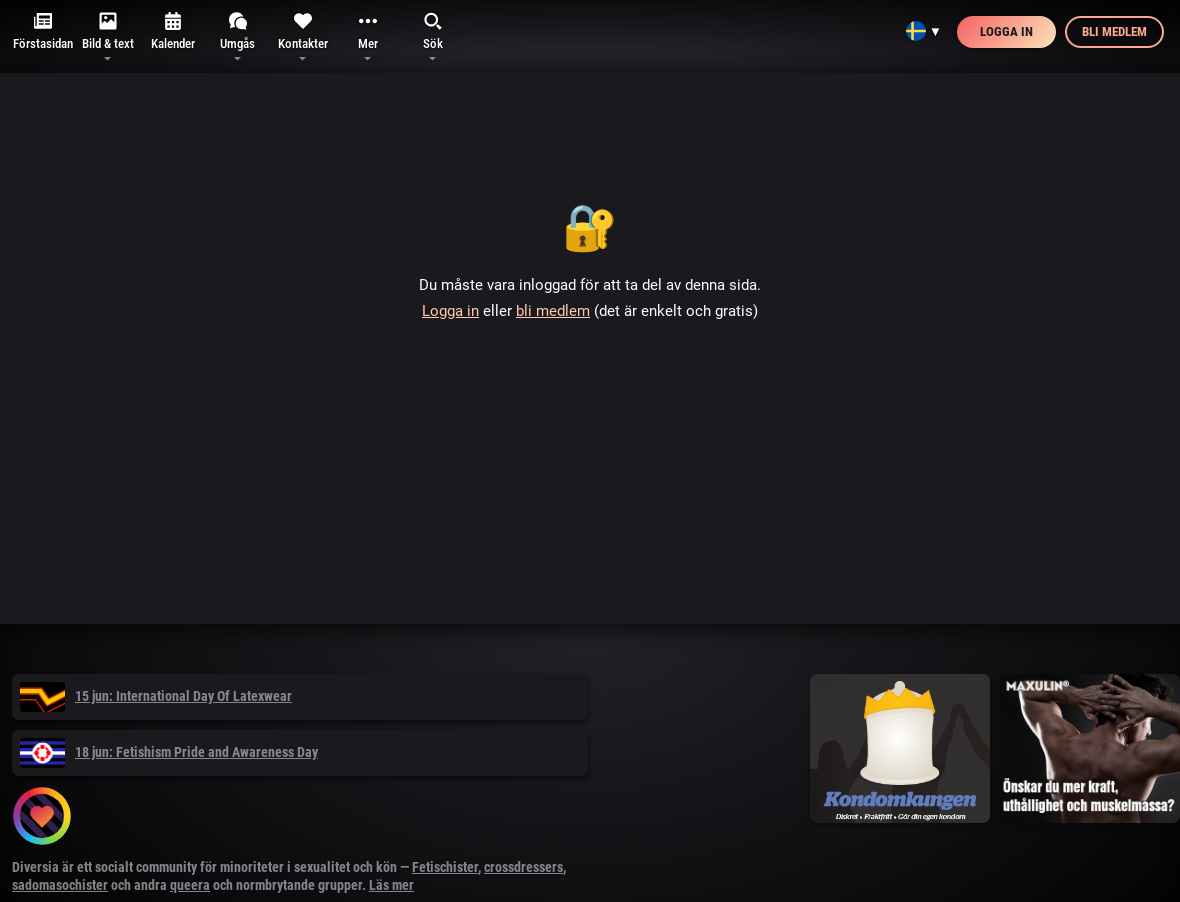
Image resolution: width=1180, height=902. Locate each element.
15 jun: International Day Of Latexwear (156, 696)
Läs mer (391, 885)
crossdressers (523, 867)
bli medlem (553, 311)
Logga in (1006, 31)
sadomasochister (60, 885)
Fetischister (445, 867)
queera (190, 885)
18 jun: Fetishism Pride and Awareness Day (169, 752)
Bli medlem (1114, 31)
